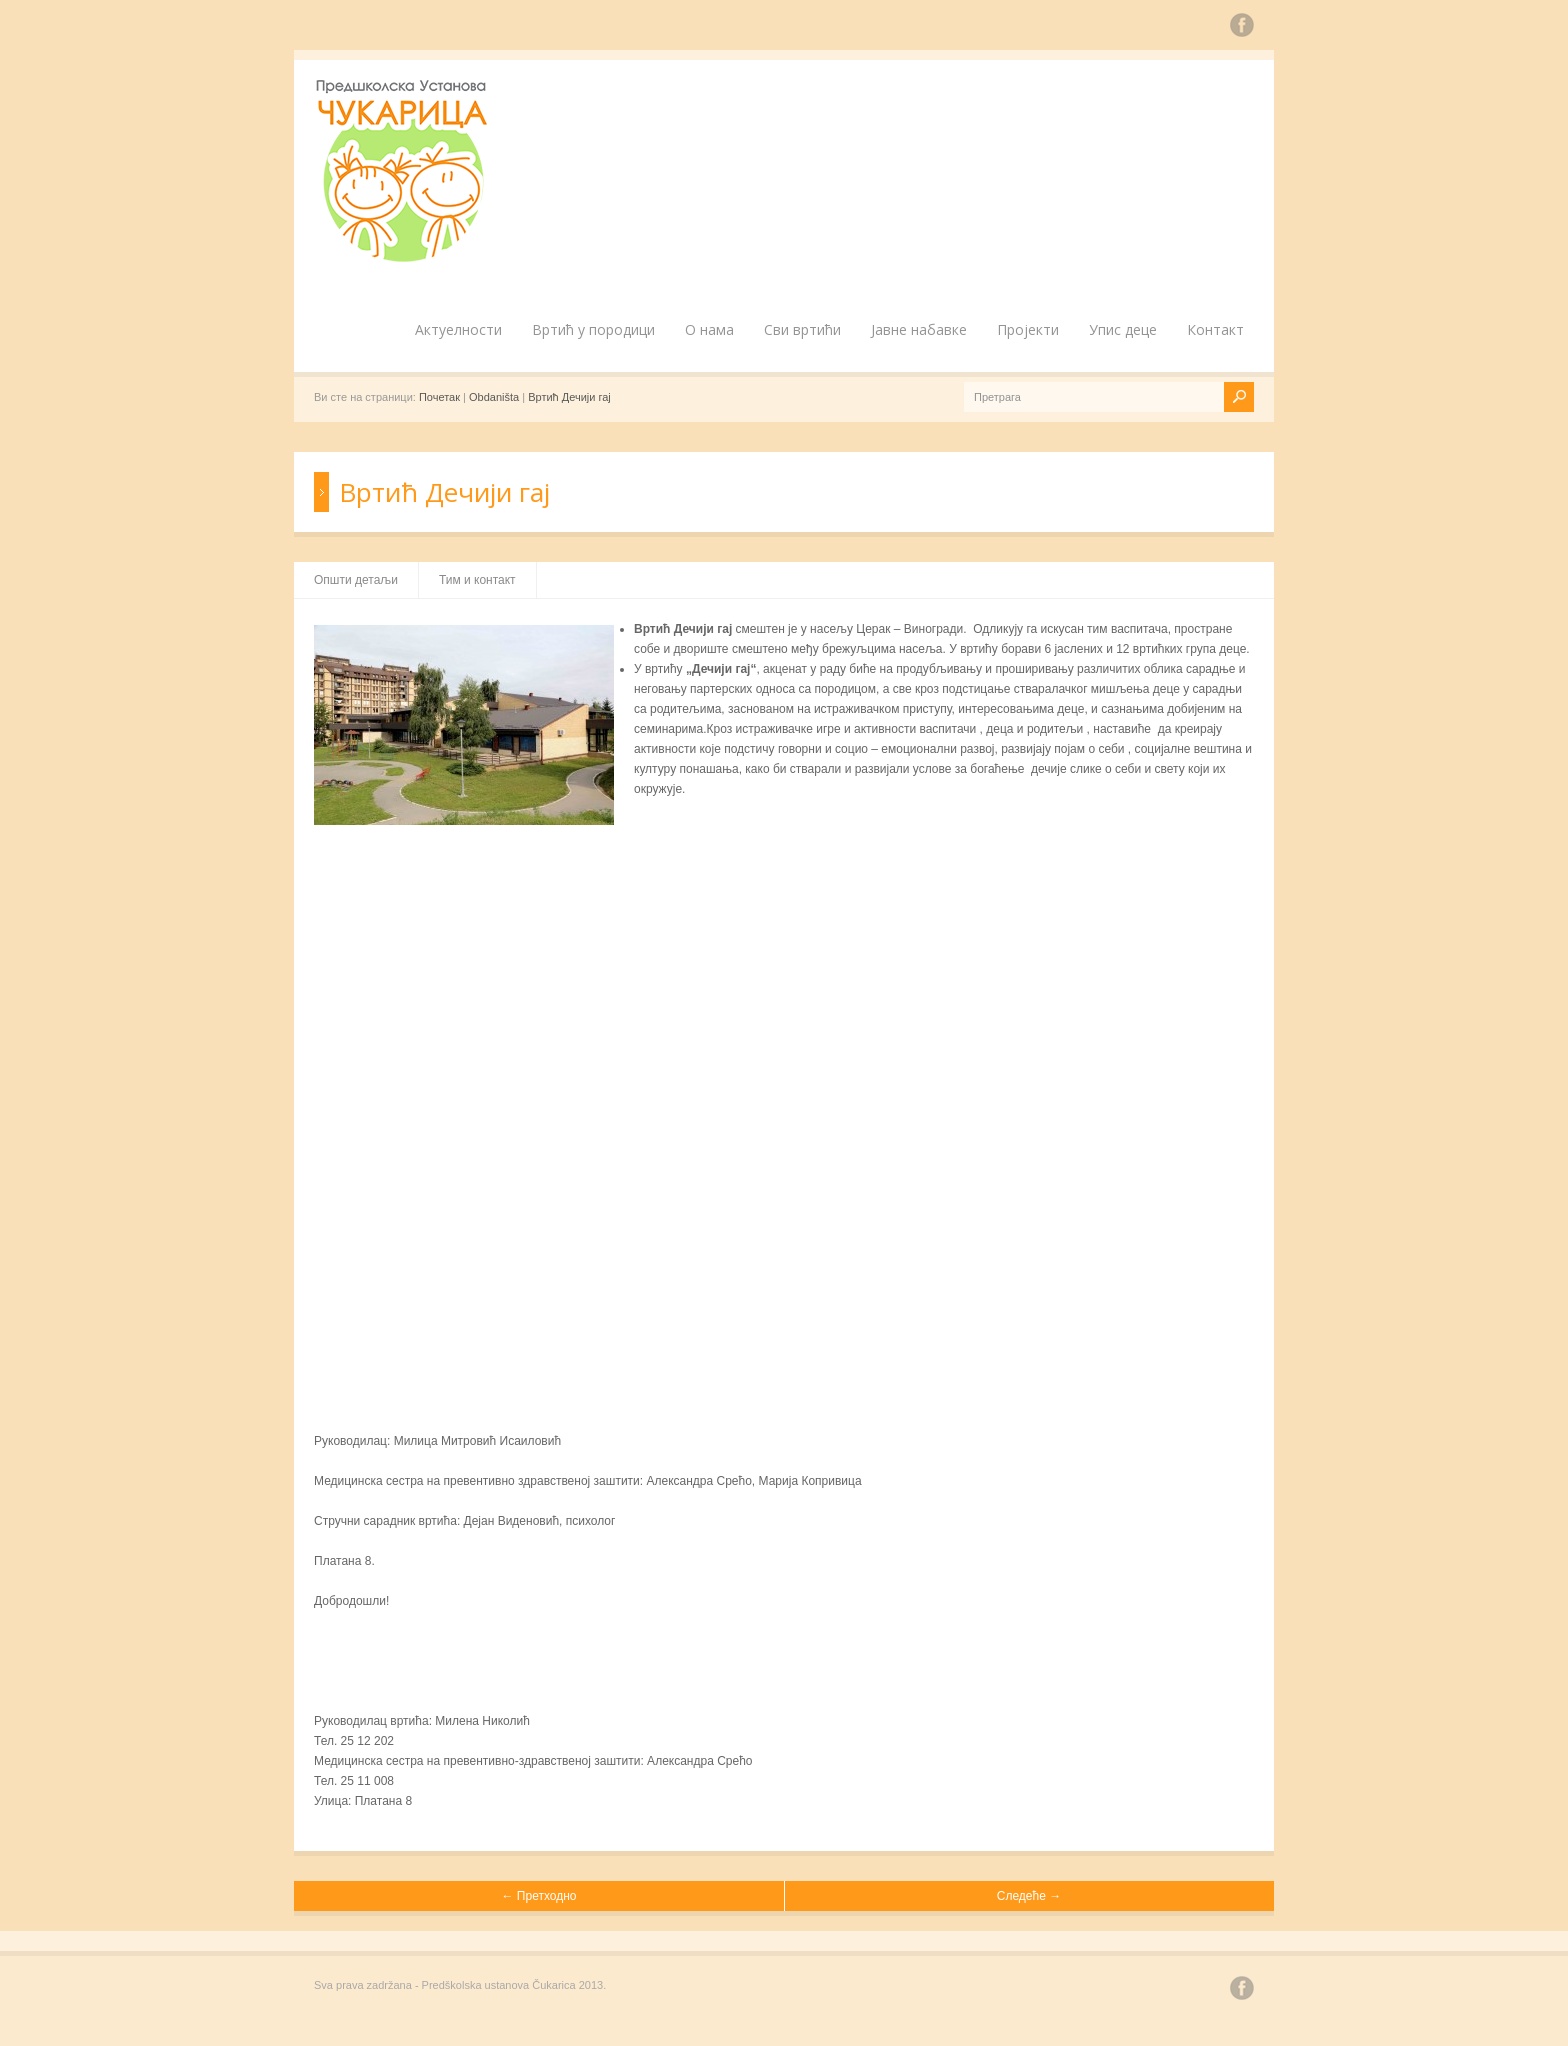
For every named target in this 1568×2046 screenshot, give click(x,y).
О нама (709, 329)
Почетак (439, 397)
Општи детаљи (356, 580)
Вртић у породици (593, 329)
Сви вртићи (802, 329)
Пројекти (1028, 329)
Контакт (1215, 329)
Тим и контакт (477, 580)
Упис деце (1123, 329)
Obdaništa (494, 397)
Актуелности (458, 329)
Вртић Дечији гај (569, 397)
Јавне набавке (919, 329)
